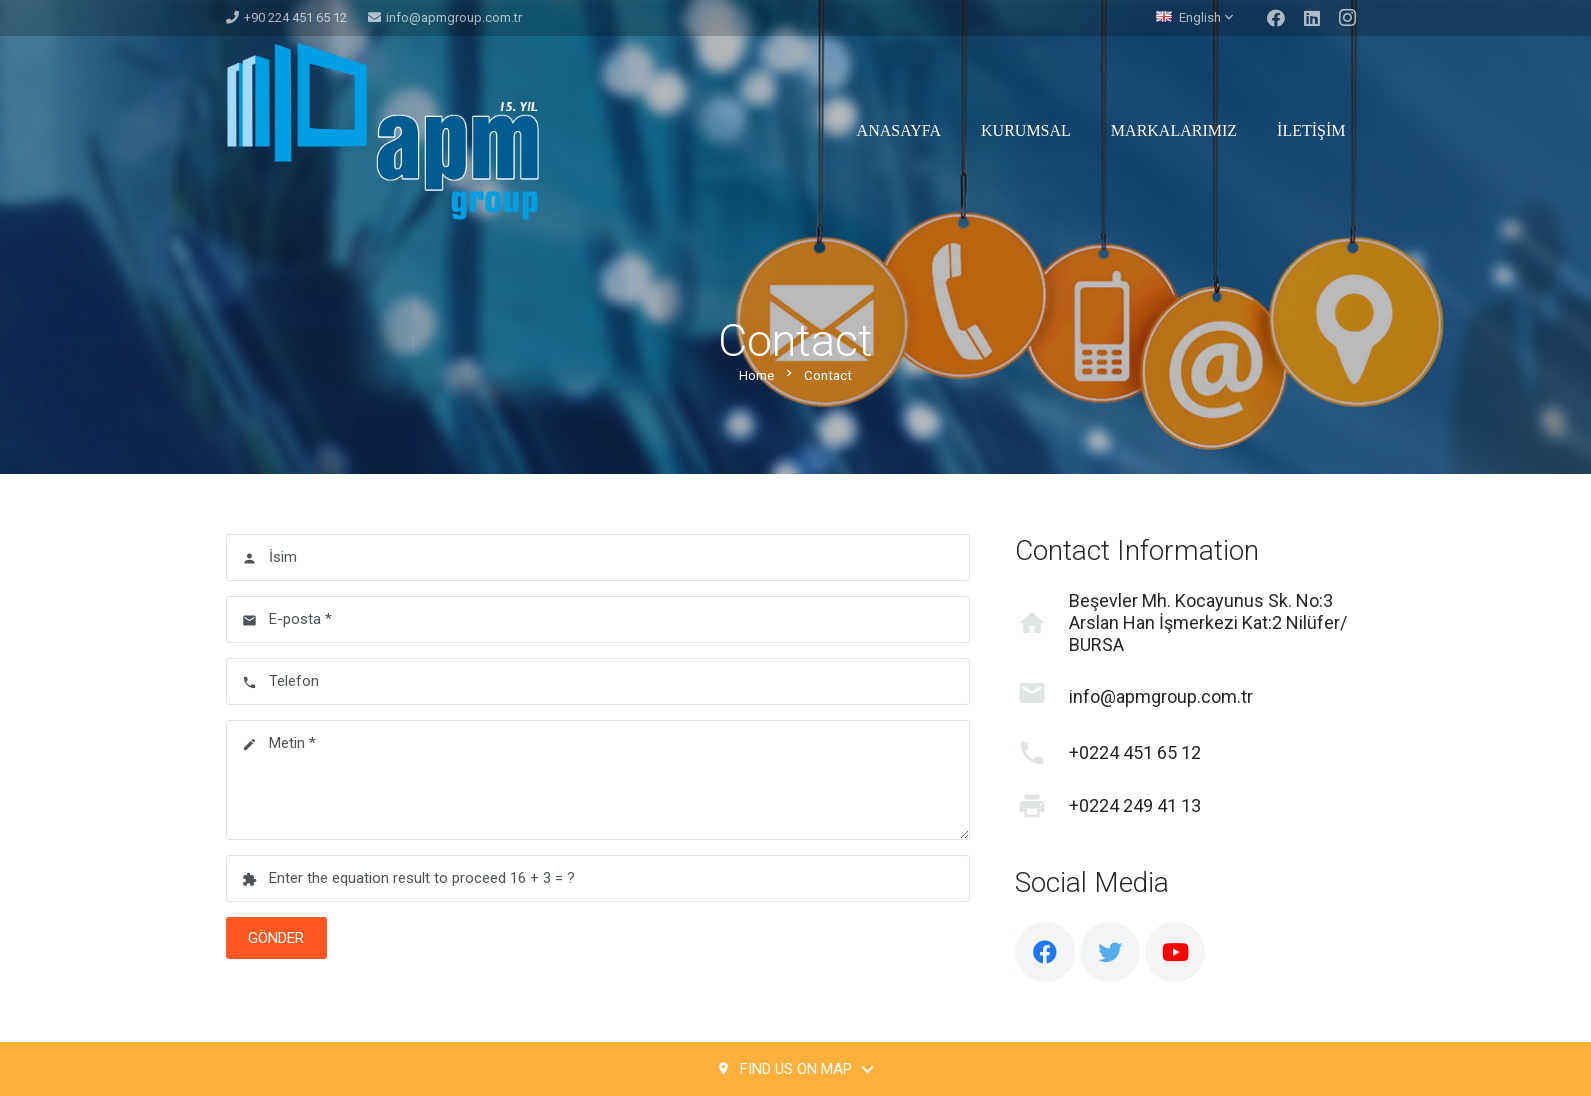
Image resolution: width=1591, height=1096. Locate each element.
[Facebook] (1276, 18)
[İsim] (598, 557)
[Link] (382, 131)
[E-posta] (598, 619)
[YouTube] (1175, 952)
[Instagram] (1348, 18)
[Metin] (598, 780)
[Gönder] (276, 938)
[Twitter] (1110, 952)
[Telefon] (598, 681)
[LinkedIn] (1312, 18)
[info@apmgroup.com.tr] (1042, 697)
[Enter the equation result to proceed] (598, 878)
